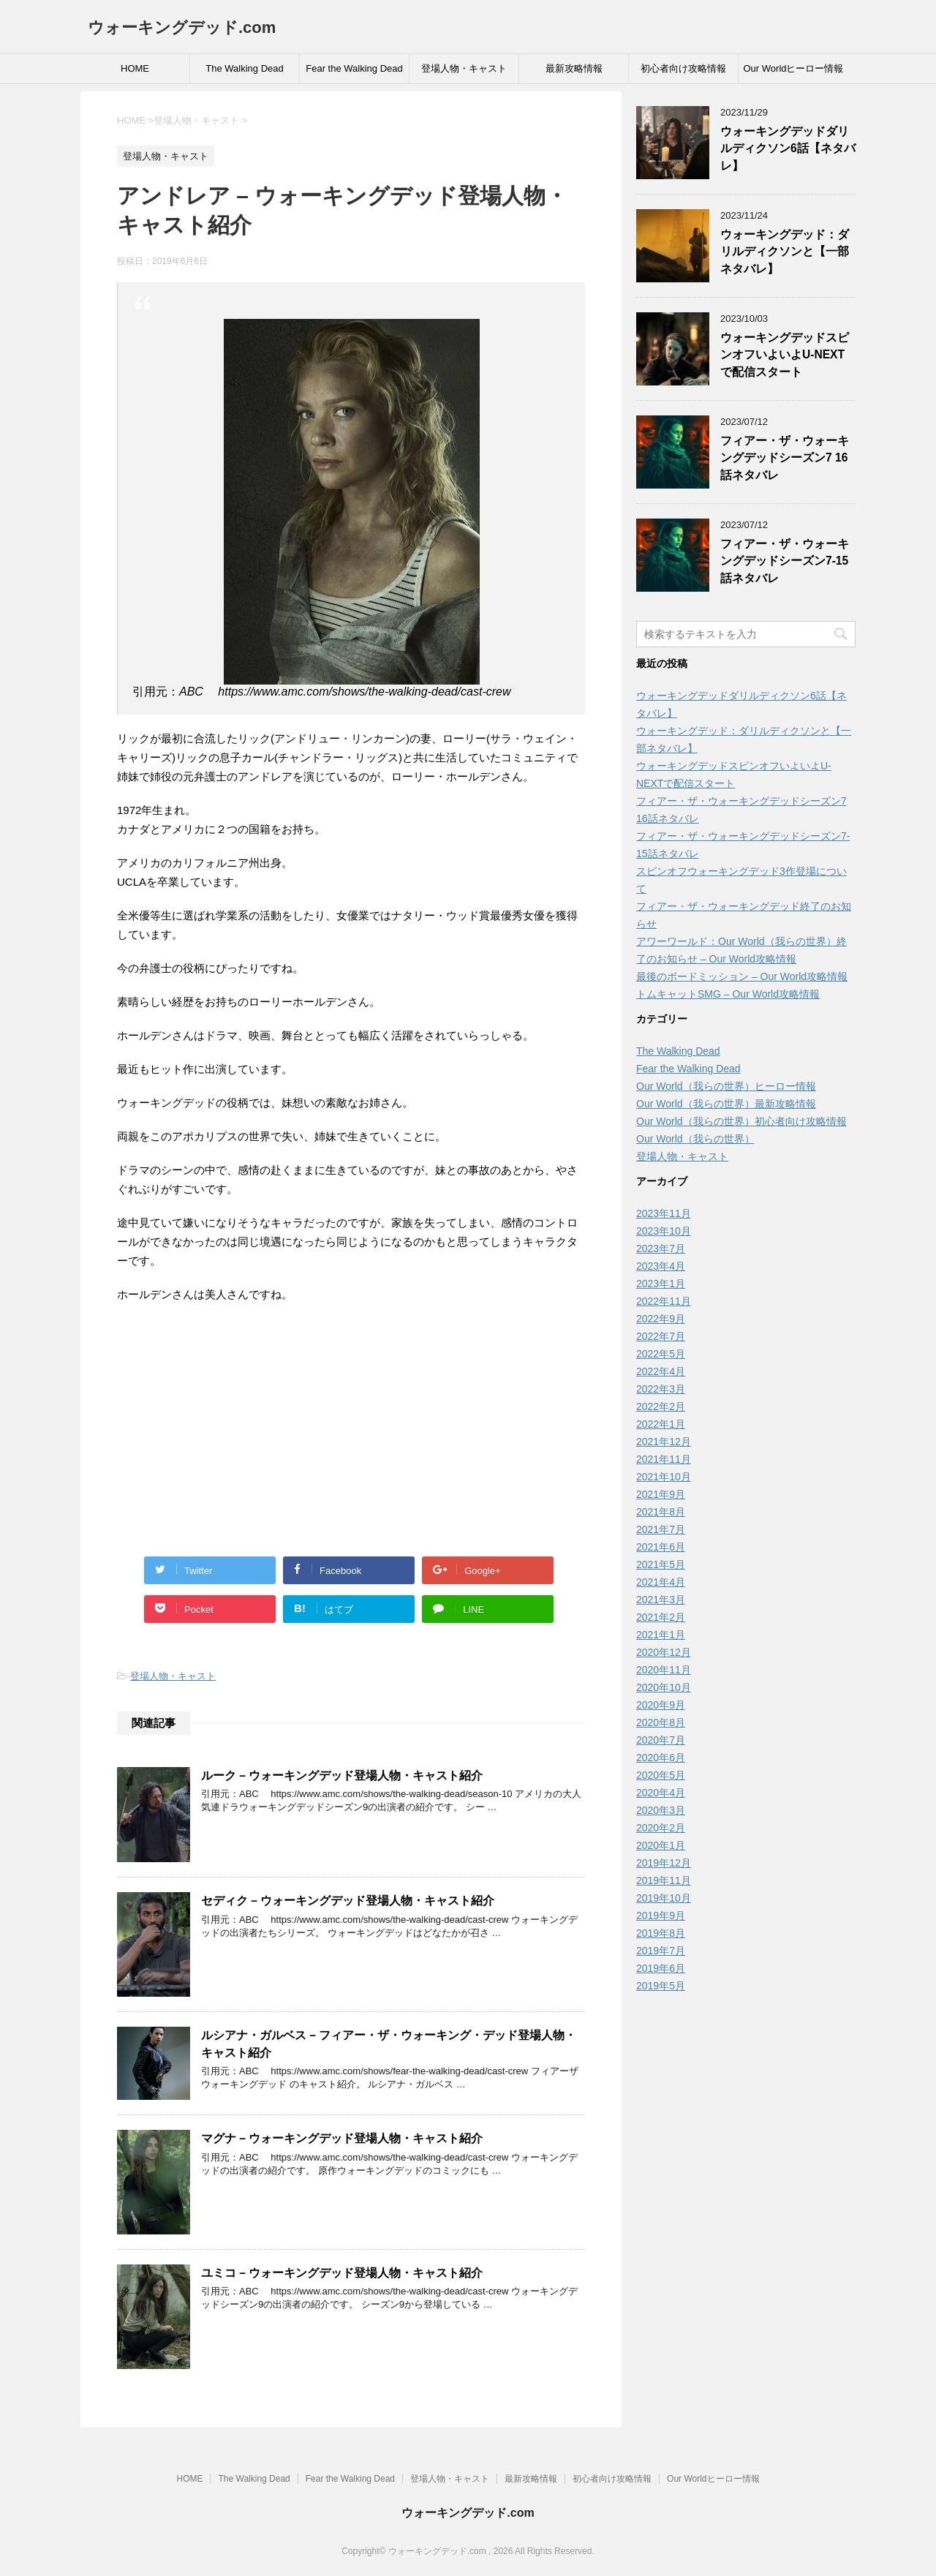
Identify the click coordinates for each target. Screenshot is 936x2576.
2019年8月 (660, 1933)
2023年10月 (663, 1231)
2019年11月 (663, 1880)
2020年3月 (660, 1810)
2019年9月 (660, 1915)
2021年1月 (660, 1635)
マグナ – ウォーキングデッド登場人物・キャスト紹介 (342, 2138)
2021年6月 (660, 1547)
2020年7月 (660, 1740)
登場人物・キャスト (464, 68)
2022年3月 (660, 1389)
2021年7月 (660, 1529)
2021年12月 (663, 1441)
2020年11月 (663, 1670)
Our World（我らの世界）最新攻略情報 (726, 1104)
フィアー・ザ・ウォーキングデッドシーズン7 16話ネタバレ (784, 457)
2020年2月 (660, 1828)
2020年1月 (660, 1845)
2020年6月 (660, 1757)
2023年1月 (660, 1283)
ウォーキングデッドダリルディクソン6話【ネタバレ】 (788, 148)
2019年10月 (663, 1898)
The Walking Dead (244, 68)
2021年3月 (660, 1599)
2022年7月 (660, 1336)
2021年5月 (660, 1564)
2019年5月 (660, 1986)
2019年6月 (660, 1968)
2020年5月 (660, 1775)
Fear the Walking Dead (354, 68)
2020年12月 (663, 1652)
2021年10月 (663, 1477)
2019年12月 (663, 1863)
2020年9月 (660, 1705)
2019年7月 (660, 1951)
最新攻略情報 (574, 68)
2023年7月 (660, 1248)
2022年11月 (663, 1301)
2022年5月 (660, 1354)
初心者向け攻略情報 (683, 68)
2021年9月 (660, 1494)
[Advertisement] (351, 1421)
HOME (135, 68)
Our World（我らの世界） (695, 1139)
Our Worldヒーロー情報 (794, 68)
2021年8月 (660, 1512)
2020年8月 (660, 1722)
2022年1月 (660, 1424)
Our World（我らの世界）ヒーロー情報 (726, 1086)
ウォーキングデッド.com (182, 27)
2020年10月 (663, 1687)
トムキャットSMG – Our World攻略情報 (728, 994)
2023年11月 (663, 1213)
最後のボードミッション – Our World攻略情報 (742, 976)
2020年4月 (660, 1793)
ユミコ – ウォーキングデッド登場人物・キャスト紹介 (342, 2273)
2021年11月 (663, 1459)
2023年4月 (660, 1266)
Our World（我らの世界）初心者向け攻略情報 (741, 1121)
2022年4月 (660, 1371)
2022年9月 (660, 1319)
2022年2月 (660, 1406)
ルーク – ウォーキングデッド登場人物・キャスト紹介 (342, 1775)
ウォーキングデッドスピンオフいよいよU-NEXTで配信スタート (784, 354)
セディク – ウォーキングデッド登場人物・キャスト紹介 (347, 1900)
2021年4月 (660, 1582)
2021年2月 (660, 1617)
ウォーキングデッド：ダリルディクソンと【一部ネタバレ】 (784, 251)
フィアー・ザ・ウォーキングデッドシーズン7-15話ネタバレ (784, 561)
